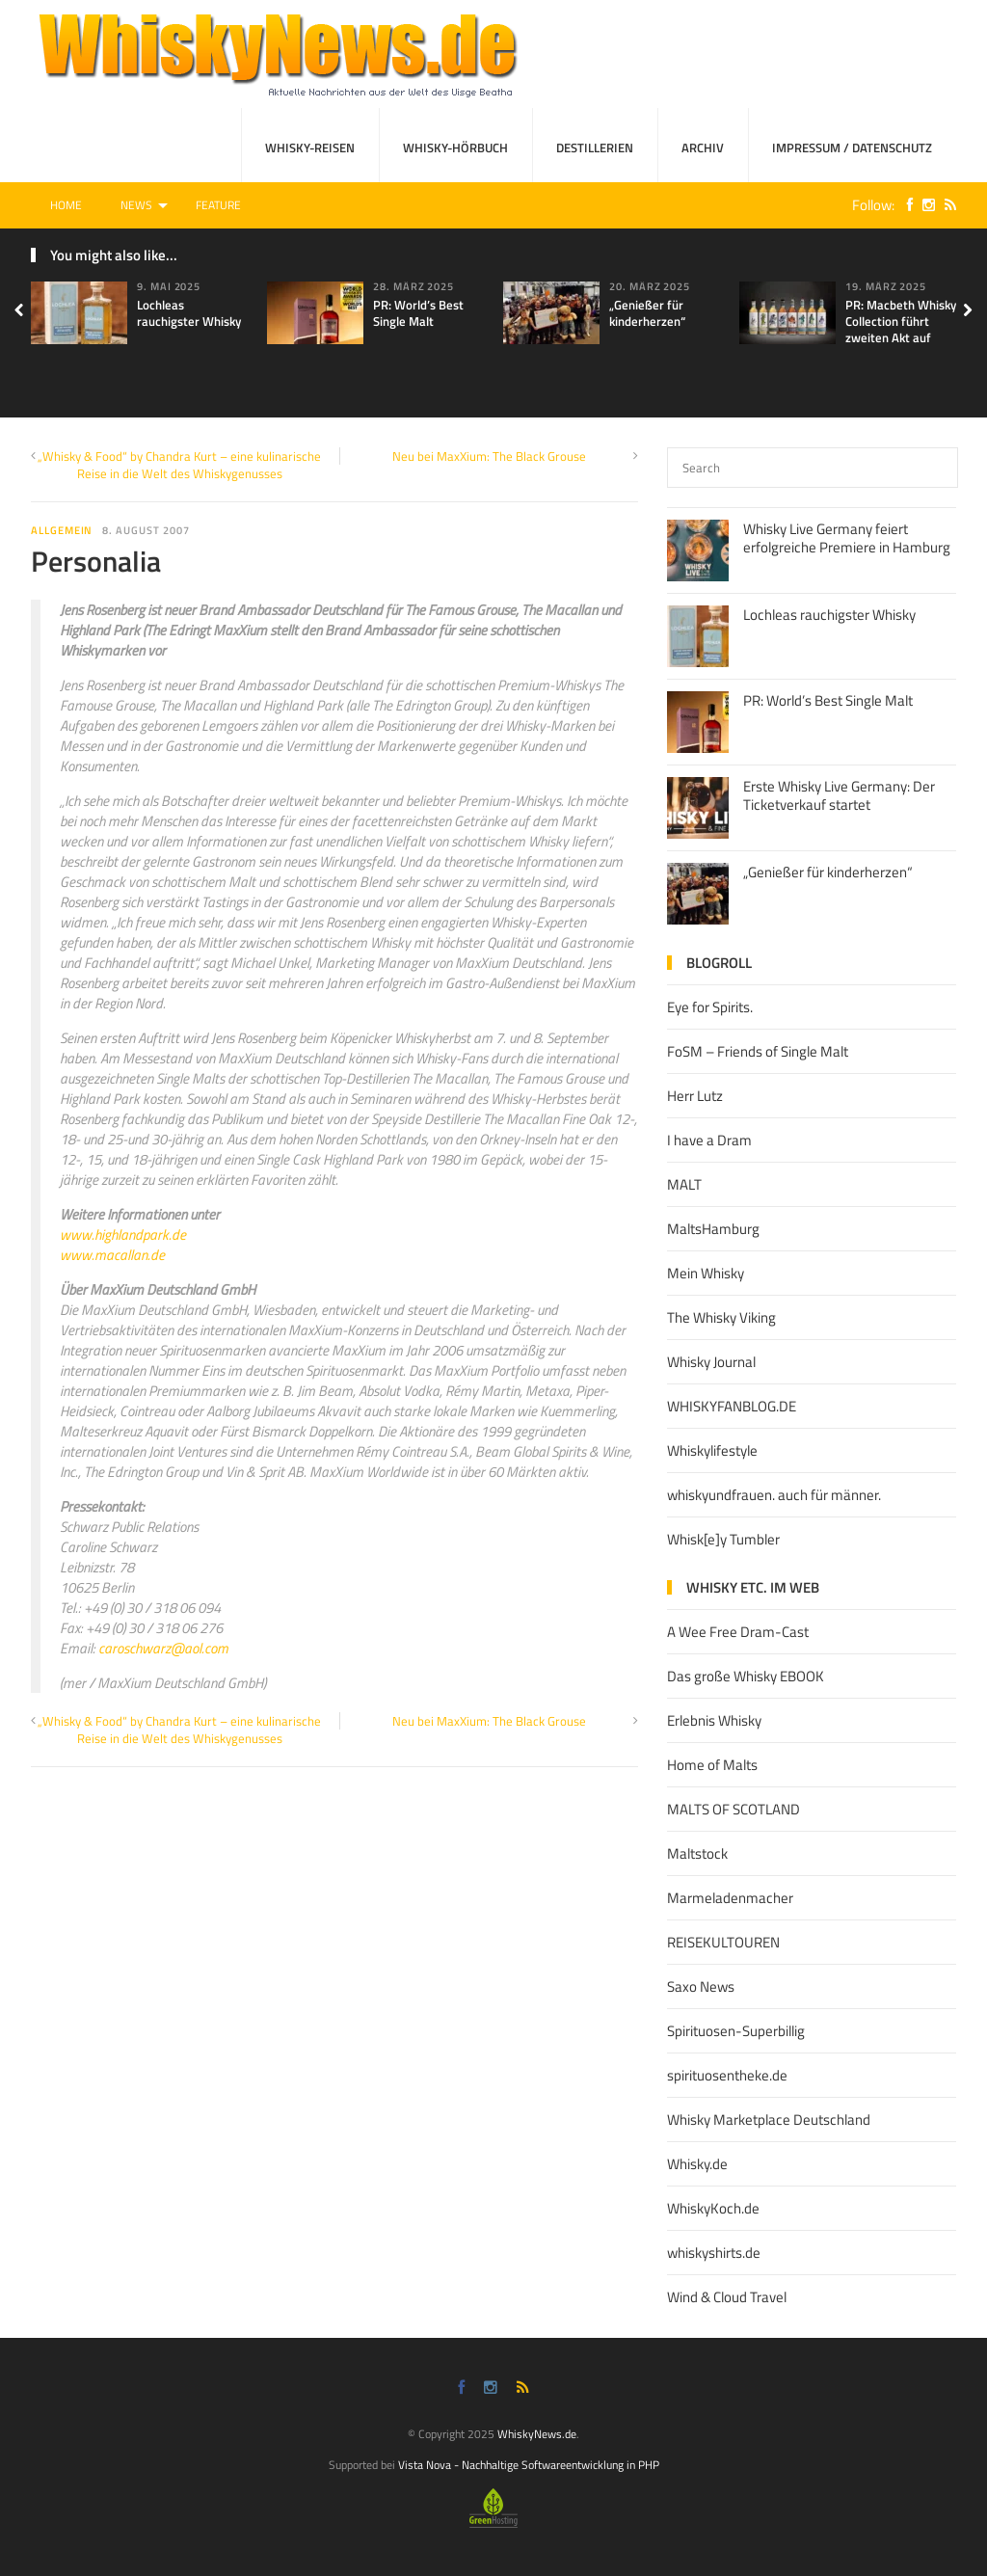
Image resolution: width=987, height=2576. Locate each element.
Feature (218, 205)
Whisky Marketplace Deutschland (768, 2119)
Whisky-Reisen (310, 147)
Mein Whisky (705, 1273)
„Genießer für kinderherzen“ (647, 313)
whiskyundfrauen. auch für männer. (774, 1495)
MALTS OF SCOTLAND (733, 1809)
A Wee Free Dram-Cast (738, 1632)
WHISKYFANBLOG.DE (731, 1406)
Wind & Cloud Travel (727, 2297)
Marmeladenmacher (730, 1898)
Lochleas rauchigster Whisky (189, 313)
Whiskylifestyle (712, 1450)
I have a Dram (709, 1140)
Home (66, 205)
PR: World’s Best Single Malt (418, 313)
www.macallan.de (112, 1255)
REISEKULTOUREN (723, 1942)
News (136, 205)
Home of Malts (712, 1765)
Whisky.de (697, 2164)
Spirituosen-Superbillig (736, 2031)
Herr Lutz (695, 1096)
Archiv (702, 147)
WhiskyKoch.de (713, 2208)
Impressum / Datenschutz (852, 147)
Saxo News (700, 1986)
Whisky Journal (711, 1362)
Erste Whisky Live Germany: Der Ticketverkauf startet (839, 796)
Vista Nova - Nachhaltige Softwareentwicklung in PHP (528, 2464)
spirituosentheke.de (727, 2075)
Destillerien (594, 147)
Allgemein (62, 530)
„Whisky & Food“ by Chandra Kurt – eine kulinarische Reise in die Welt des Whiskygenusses (179, 464)
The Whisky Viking (721, 1317)
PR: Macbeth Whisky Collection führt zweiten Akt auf (900, 321)
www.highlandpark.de (123, 1234)
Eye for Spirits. (710, 1007)
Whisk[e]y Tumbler (723, 1539)
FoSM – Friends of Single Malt (757, 1051)
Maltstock (697, 1853)
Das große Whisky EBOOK (745, 1676)
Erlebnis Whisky (714, 1720)
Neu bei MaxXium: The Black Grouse (489, 456)
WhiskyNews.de (536, 2434)
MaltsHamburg (713, 1229)
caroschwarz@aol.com (163, 1648)
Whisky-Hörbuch (455, 147)
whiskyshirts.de (713, 2252)
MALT (684, 1184)
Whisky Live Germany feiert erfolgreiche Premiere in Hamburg (846, 538)
